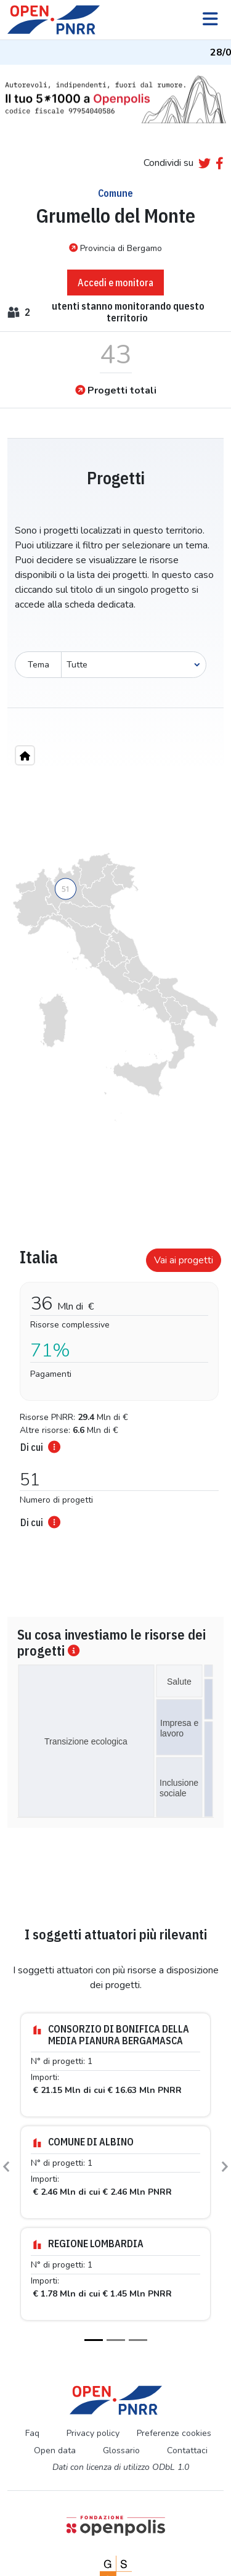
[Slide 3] (138, 2340)
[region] (115, 987)
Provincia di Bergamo (115, 248)
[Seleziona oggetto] (133, 664)
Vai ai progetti (183, 1260)
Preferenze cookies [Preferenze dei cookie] (174, 2433)
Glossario (121, 2450)
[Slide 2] (116, 2340)
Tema (38, 665)
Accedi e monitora (115, 282)
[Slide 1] (93, 2340)
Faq (32, 2433)
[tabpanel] (115, 1384)
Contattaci (187, 2450)
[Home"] (25, 755)
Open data (55, 2450)
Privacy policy (93, 2433)
